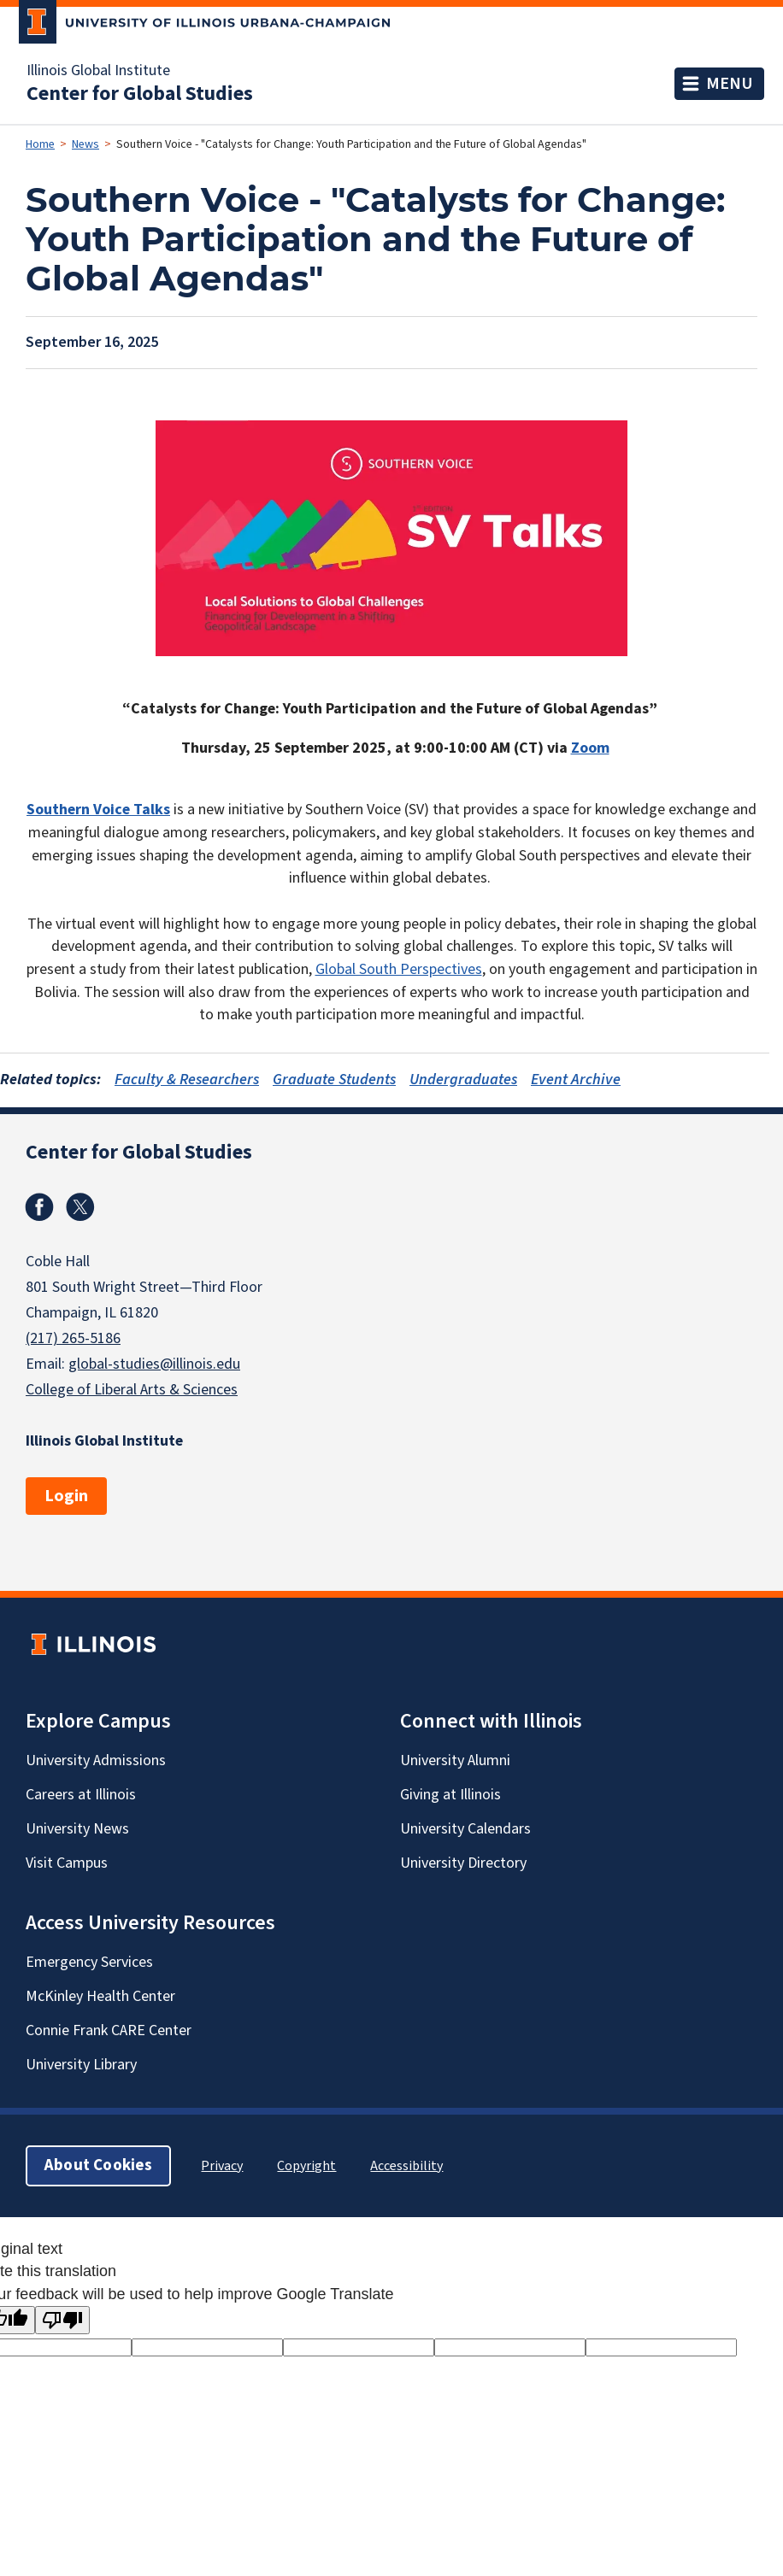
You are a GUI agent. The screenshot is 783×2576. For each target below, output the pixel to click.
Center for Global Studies (139, 94)
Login (66, 1496)
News (85, 144)
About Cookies (98, 2165)
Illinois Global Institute (98, 71)
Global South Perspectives (398, 969)
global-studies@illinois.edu (154, 1364)
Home (40, 144)
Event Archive (576, 1079)
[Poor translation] (62, 2320)
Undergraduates (463, 1079)
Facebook (39, 1207)
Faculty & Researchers (187, 1079)
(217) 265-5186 (73, 1338)
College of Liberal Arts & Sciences (132, 1389)
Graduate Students (334, 1079)
